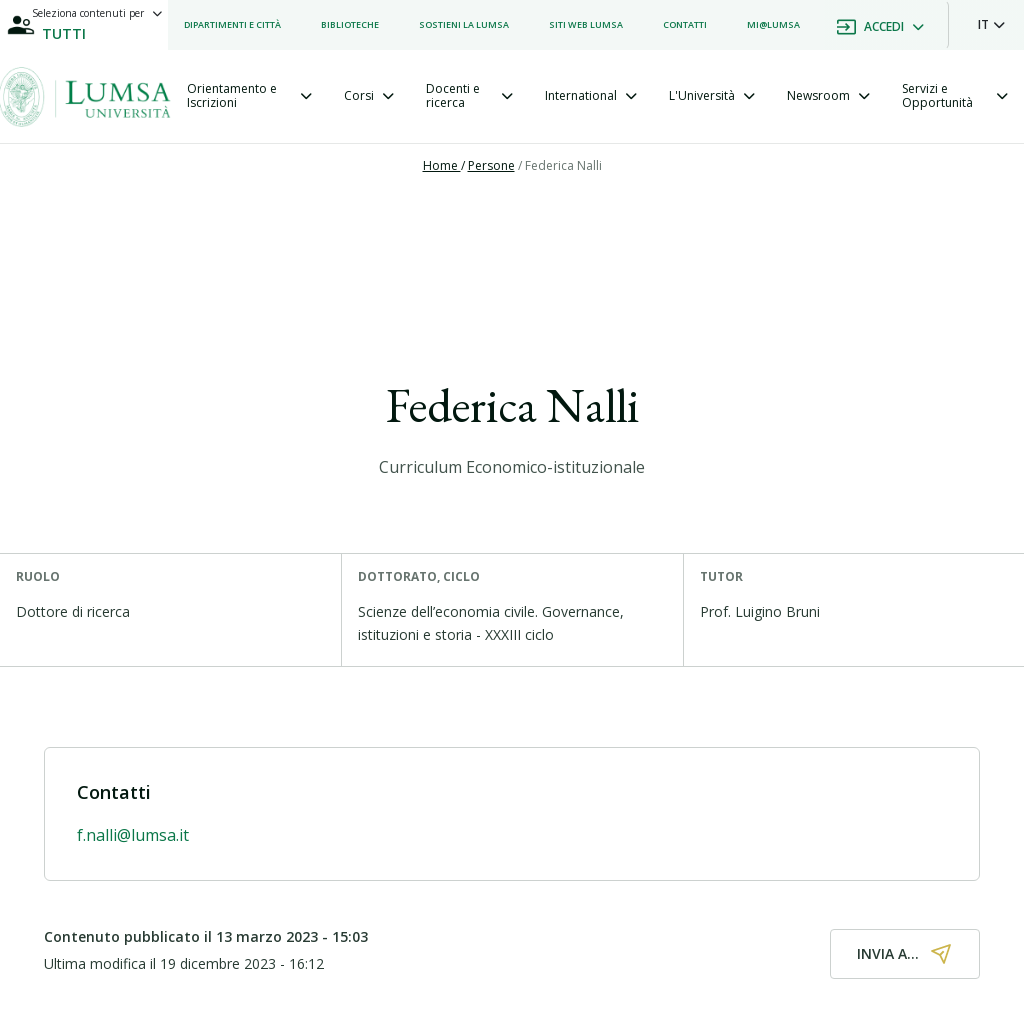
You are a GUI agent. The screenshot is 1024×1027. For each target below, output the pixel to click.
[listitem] (232, 25)
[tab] (249, 96)
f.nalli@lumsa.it (133, 835)
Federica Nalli (563, 165)
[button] (991, 25)
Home (442, 165)
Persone (491, 165)
